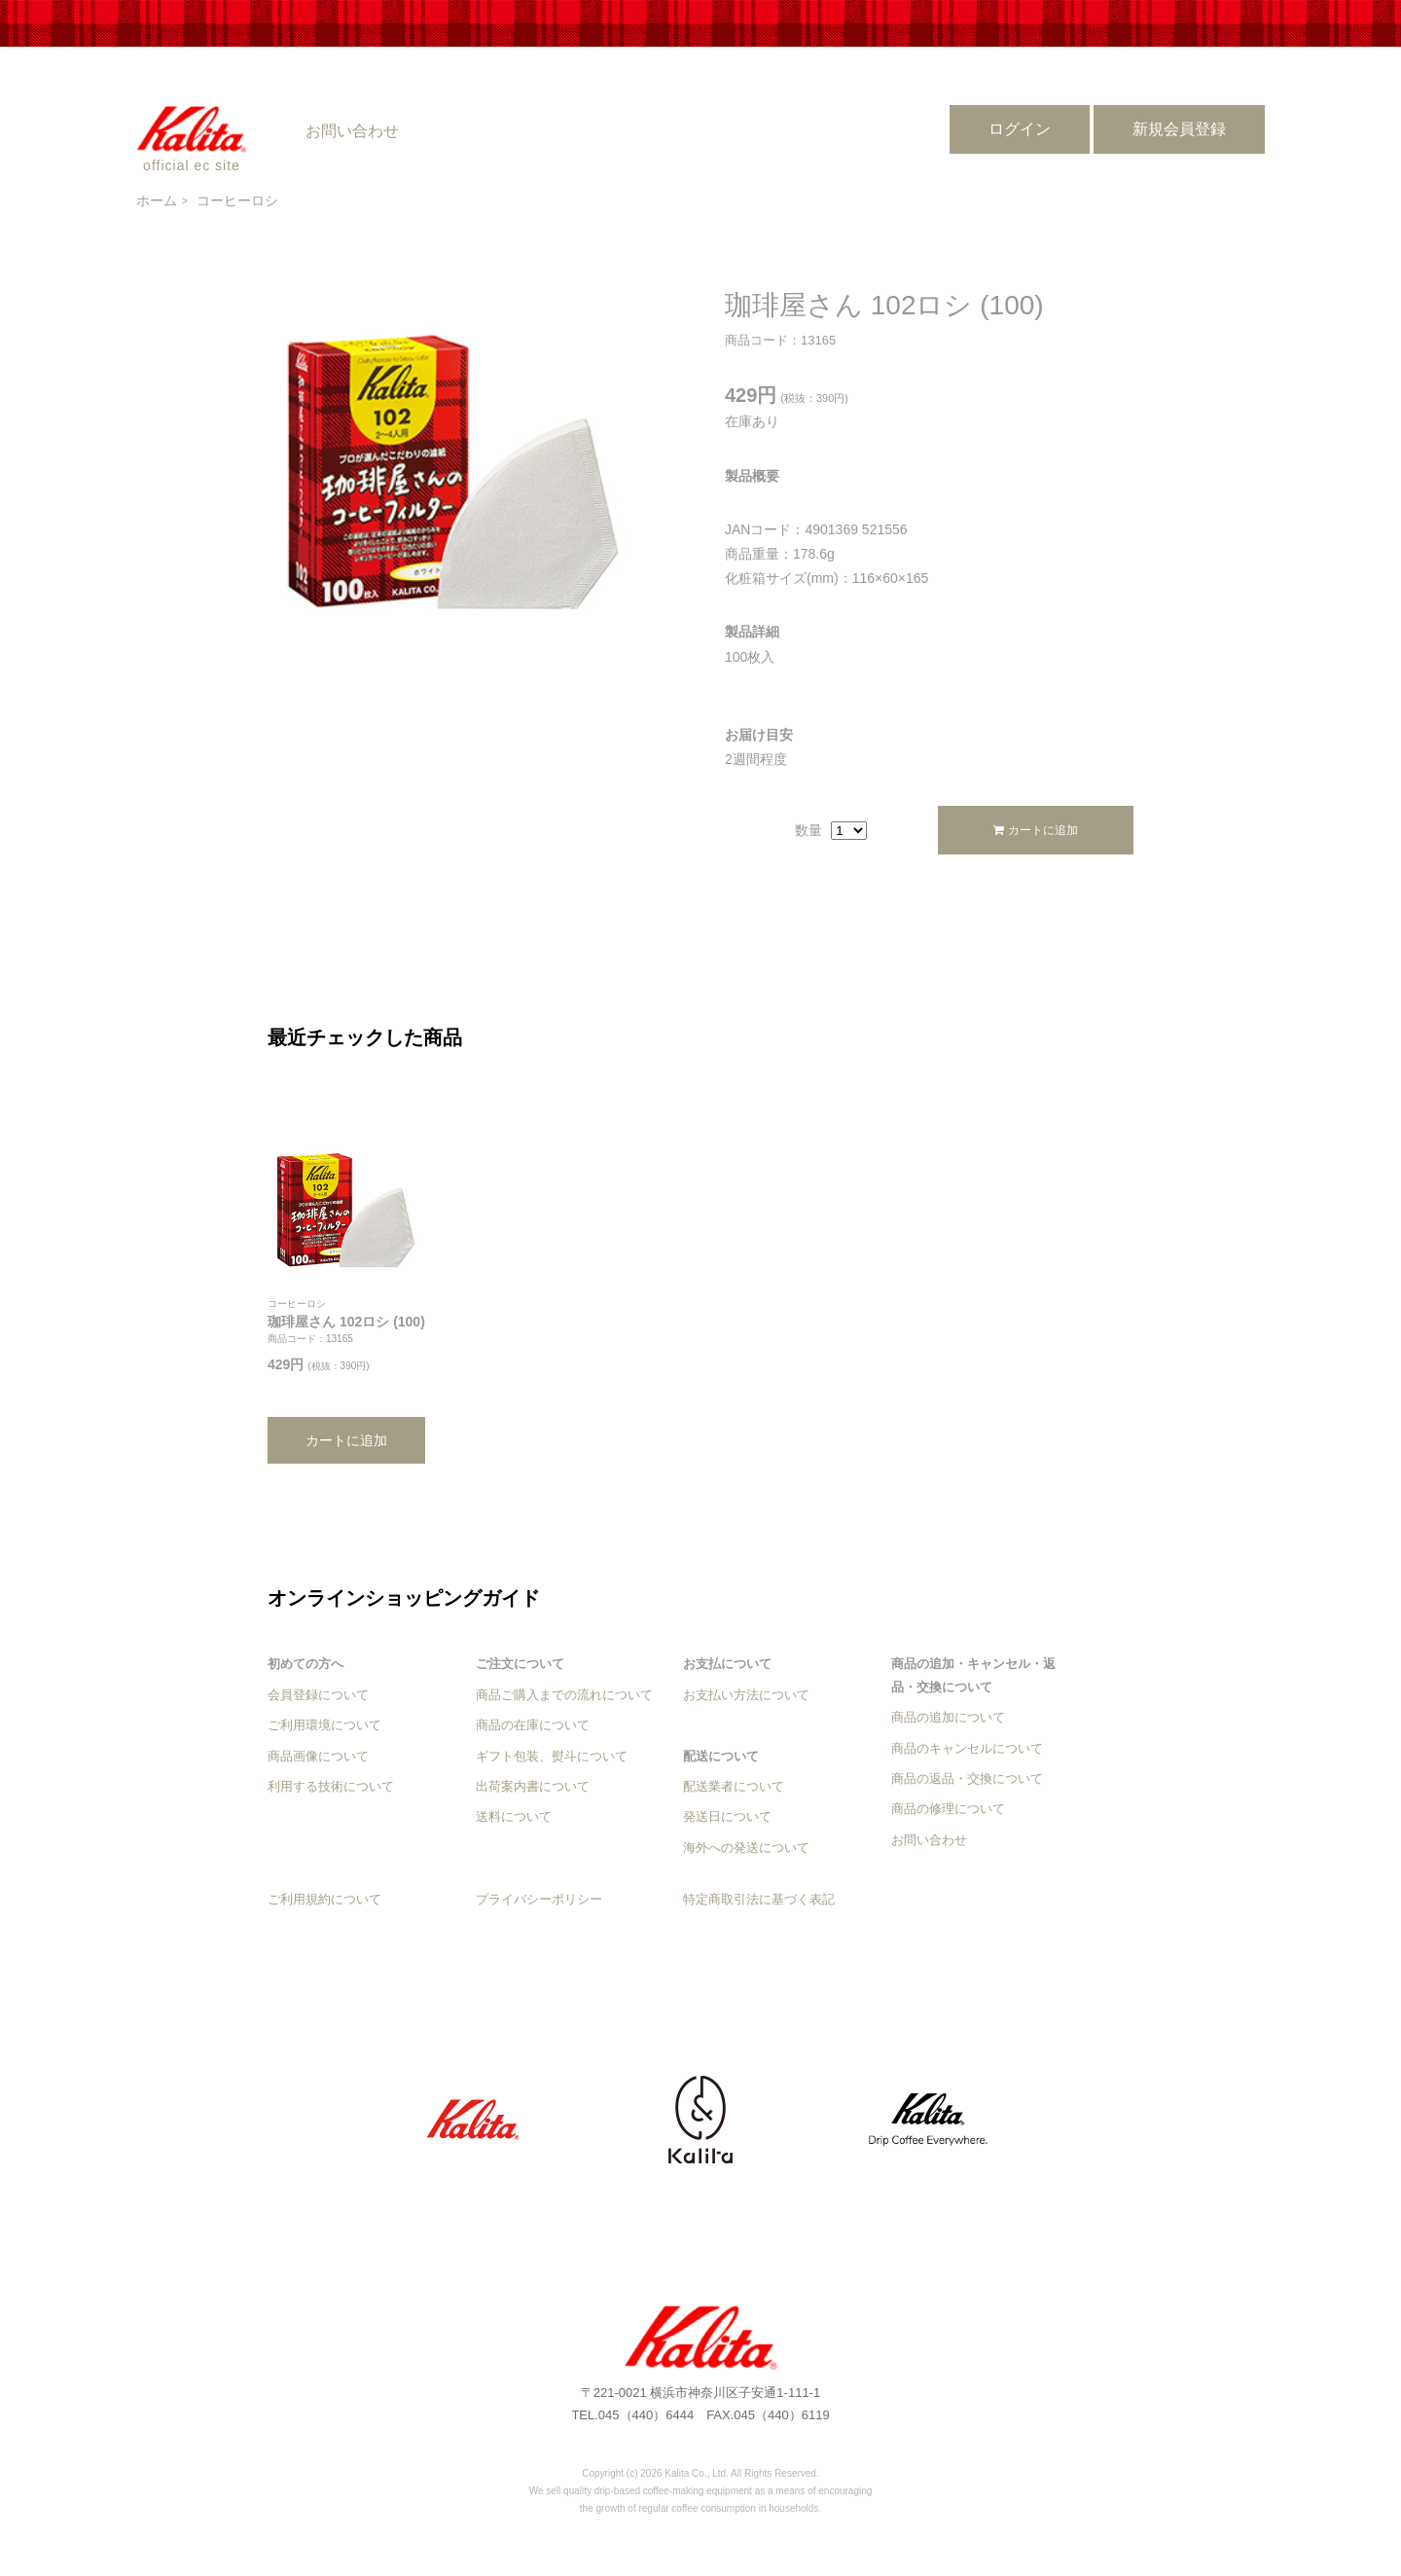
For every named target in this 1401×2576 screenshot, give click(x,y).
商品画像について (318, 1756)
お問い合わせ (352, 131)
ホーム (156, 200)
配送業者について (733, 1786)
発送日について (727, 1816)
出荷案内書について (533, 1786)
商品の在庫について (533, 1725)
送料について (514, 1816)
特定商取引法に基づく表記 (759, 1899)
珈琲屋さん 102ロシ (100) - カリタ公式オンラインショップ (700, 2337)
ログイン (1019, 129)
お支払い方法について (746, 1694)
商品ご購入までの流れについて (564, 1694)
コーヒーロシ (237, 200)
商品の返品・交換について (967, 1778)
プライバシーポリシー (539, 1899)
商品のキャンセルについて (967, 1748)
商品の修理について (948, 1808)
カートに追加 (1035, 830)
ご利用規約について (324, 1899)
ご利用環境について (324, 1725)
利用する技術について (331, 1786)
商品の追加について (948, 1717)
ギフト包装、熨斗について (552, 1756)
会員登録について (318, 1694)
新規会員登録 (1179, 129)
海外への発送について (746, 1847)
